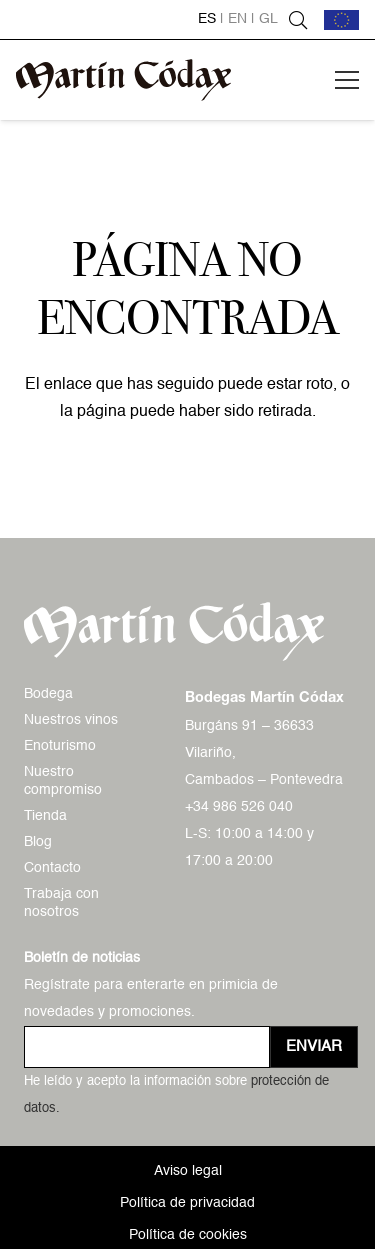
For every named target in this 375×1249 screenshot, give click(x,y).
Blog (38, 842)
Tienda (45, 816)
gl (268, 19)
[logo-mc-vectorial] (123, 80)
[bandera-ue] (341, 20)
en (237, 19)
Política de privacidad (187, 1203)
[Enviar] (314, 1047)
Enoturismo (60, 746)
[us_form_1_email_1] (147, 1047)
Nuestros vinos (71, 720)
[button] (298, 20)
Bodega (48, 694)
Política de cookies (188, 1235)
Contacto (52, 868)
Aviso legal (188, 1171)
